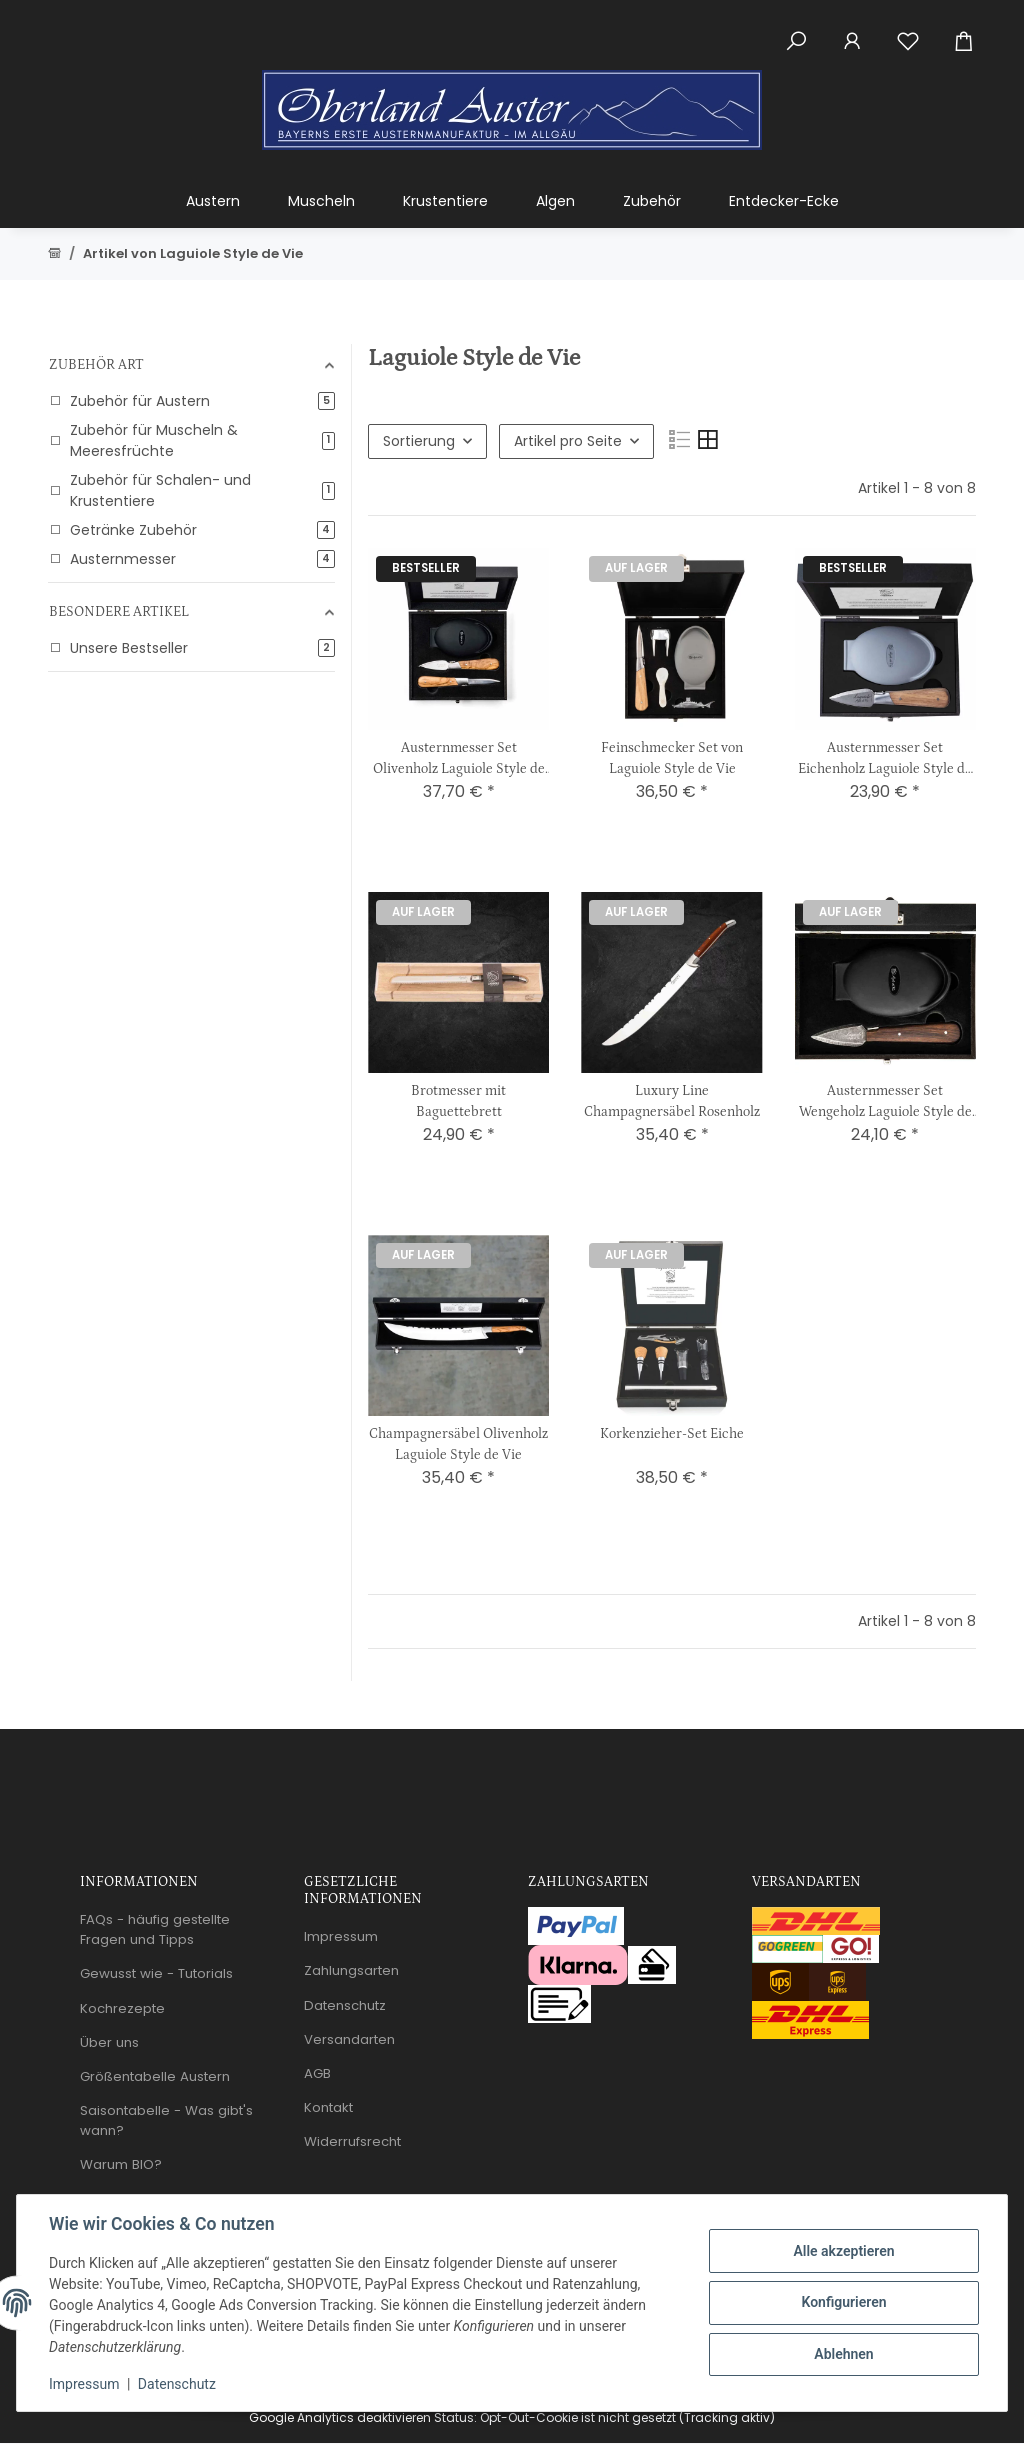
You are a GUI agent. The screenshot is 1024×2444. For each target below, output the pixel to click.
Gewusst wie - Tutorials (156, 1973)
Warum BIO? (121, 2164)
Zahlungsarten (351, 1970)
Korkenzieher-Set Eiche (672, 1434)
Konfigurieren (843, 2302)
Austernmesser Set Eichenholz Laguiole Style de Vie (885, 760)
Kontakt (328, 2107)
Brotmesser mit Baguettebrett (458, 1101)
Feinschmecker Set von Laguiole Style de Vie (672, 758)
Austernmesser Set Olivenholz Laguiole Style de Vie (459, 760)
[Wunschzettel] (908, 30)
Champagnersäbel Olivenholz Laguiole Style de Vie (458, 1444)
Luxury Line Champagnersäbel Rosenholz (672, 1101)
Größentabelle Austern (155, 2076)
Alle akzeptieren (843, 2251)
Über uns (109, 2042)
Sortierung (419, 441)
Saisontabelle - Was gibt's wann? (166, 2120)
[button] (796, 30)
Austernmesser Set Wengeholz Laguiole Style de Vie (885, 1103)
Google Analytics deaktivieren (340, 2417)
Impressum (84, 2384)
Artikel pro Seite (568, 441)
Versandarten (349, 2039)
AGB (317, 2073)
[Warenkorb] (972, 30)
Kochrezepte (122, 2008)
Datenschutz (177, 2384)
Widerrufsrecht (352, 2141)
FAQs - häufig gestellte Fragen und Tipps (155, 1929)
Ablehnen (843, 2354)
